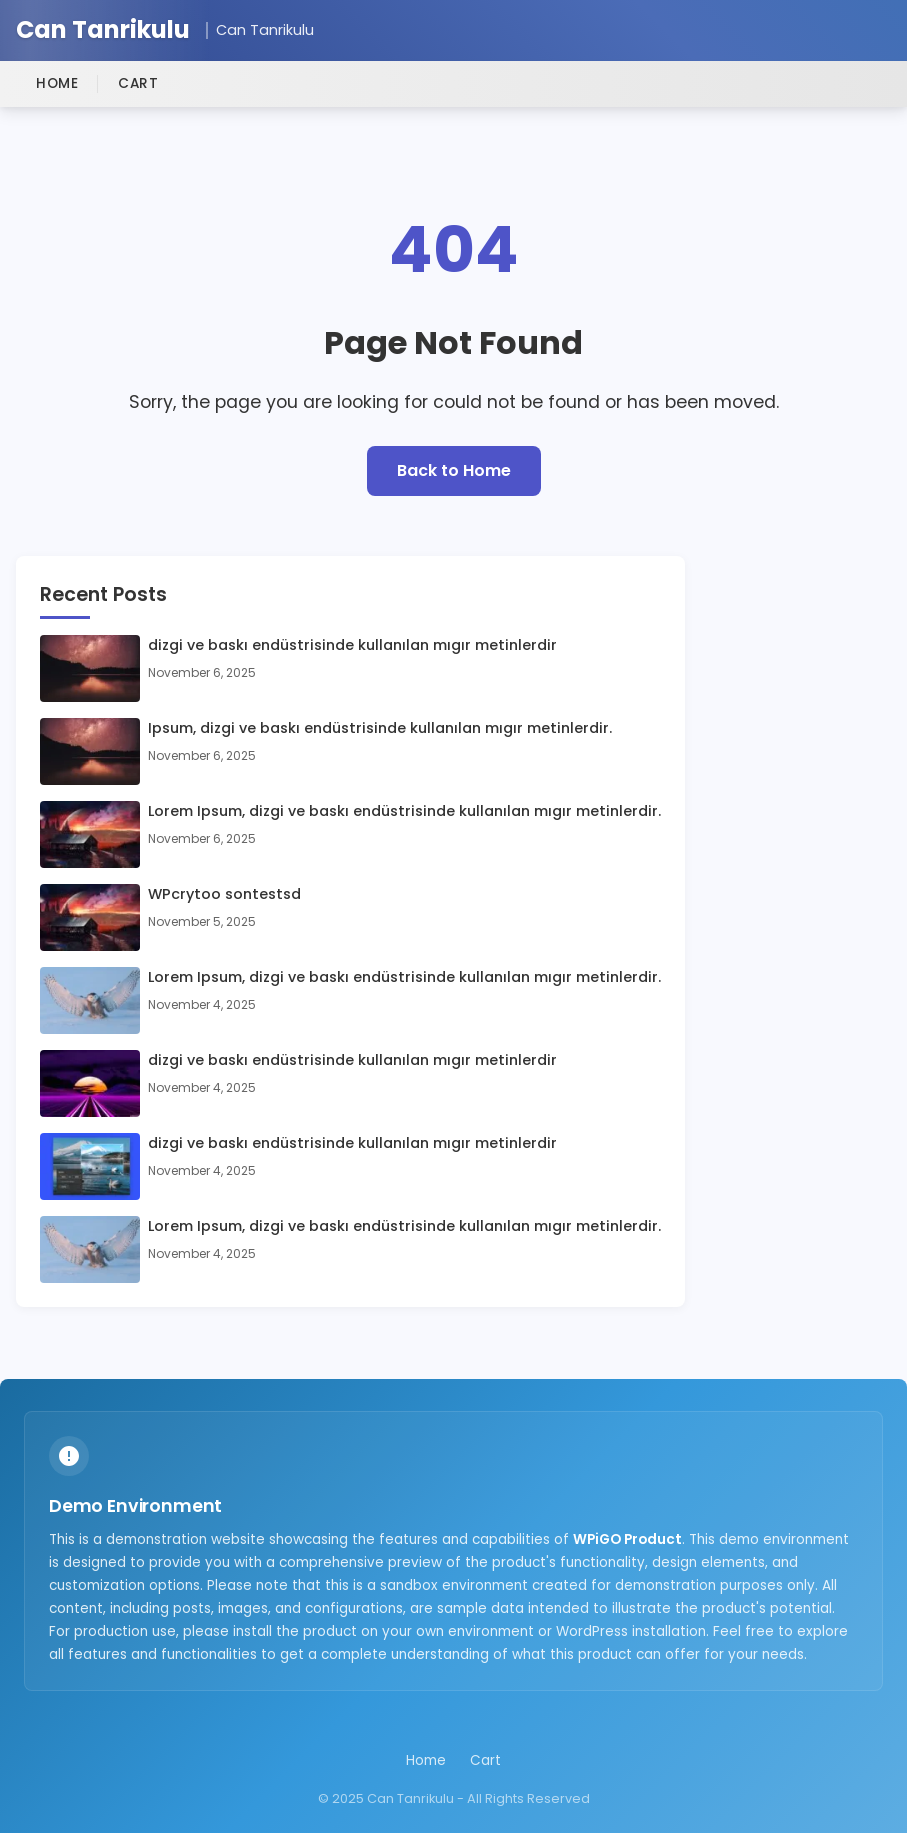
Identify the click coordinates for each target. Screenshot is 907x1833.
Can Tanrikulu (103, 30)
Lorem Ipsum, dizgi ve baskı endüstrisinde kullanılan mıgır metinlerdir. (404, 811)
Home (57, 83)
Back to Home (454, 470)
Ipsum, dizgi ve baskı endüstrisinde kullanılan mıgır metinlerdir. (380, 728)
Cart (138, 83)
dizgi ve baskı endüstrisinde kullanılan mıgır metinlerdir (352, 645)
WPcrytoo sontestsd (224, 894)
